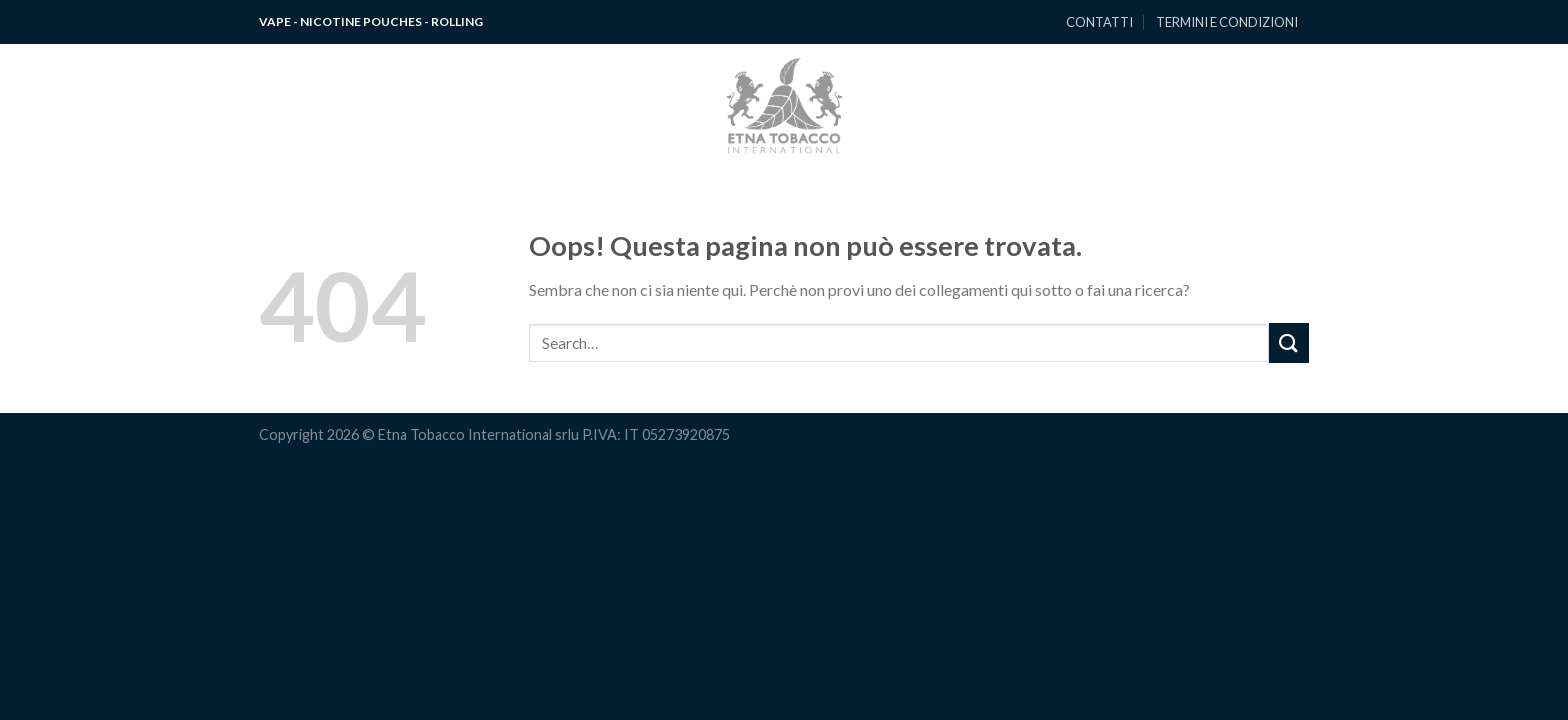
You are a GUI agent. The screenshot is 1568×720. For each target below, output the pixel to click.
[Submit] (1289, 342)
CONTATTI (1099, 22)
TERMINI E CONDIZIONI (1227, 22)
